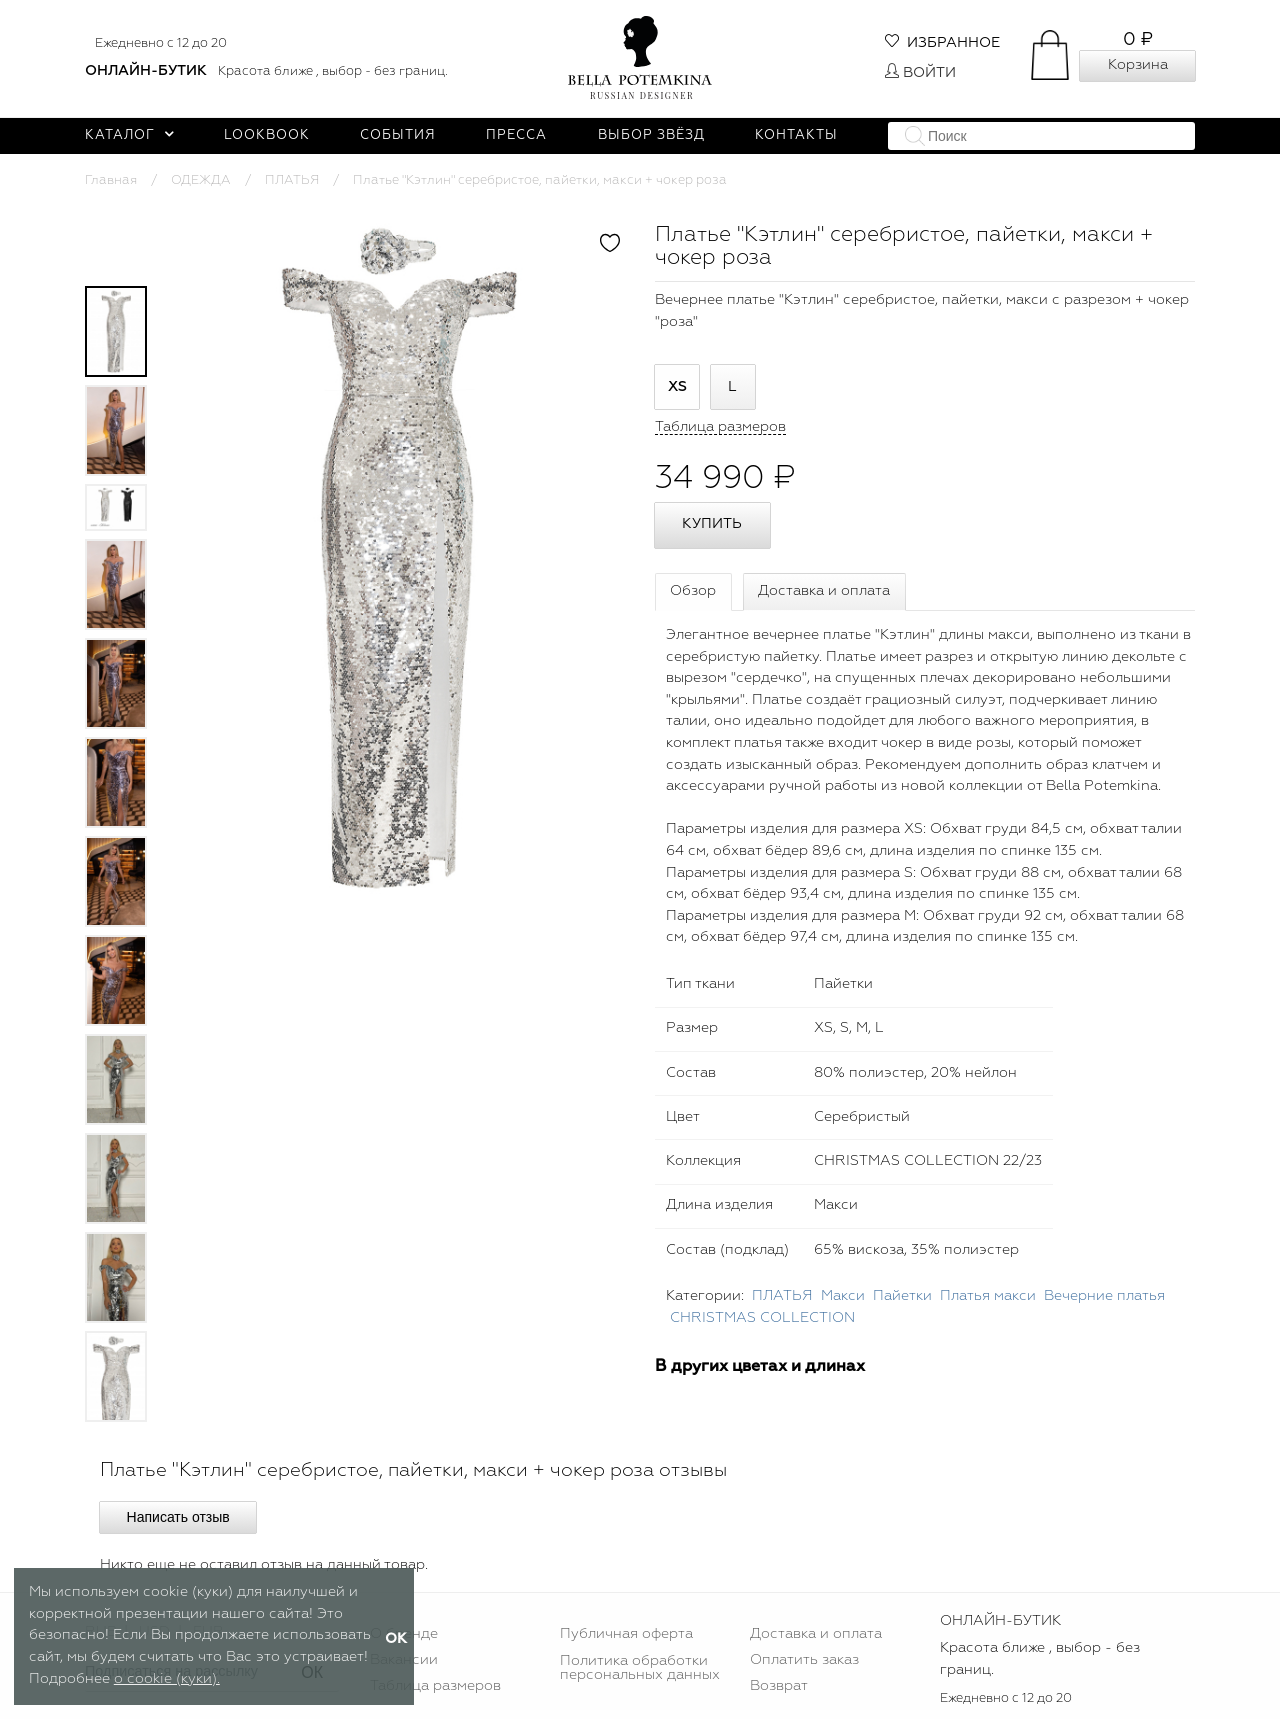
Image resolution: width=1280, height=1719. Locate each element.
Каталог (129, 135)
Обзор (693, 591)
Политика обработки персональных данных (640, 1668)
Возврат (779, 1686)
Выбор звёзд (651, 135)
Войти (920, 73)
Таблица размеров (435, 1686)
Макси (843, 1296)
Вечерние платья (1104, 1296)
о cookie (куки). (167, 1679)
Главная (111, 180)
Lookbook (267, 135)
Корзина (1138, 65)
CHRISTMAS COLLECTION (762, 1318)
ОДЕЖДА (201, 180)
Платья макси (988, 1296)
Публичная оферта (626, 1634)
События (398, 135)
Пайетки (902, 1296)
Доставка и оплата (824, 591)
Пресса (516, 135)
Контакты (796, 135)
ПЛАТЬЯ (292, 180)
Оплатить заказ (804, 1660)
